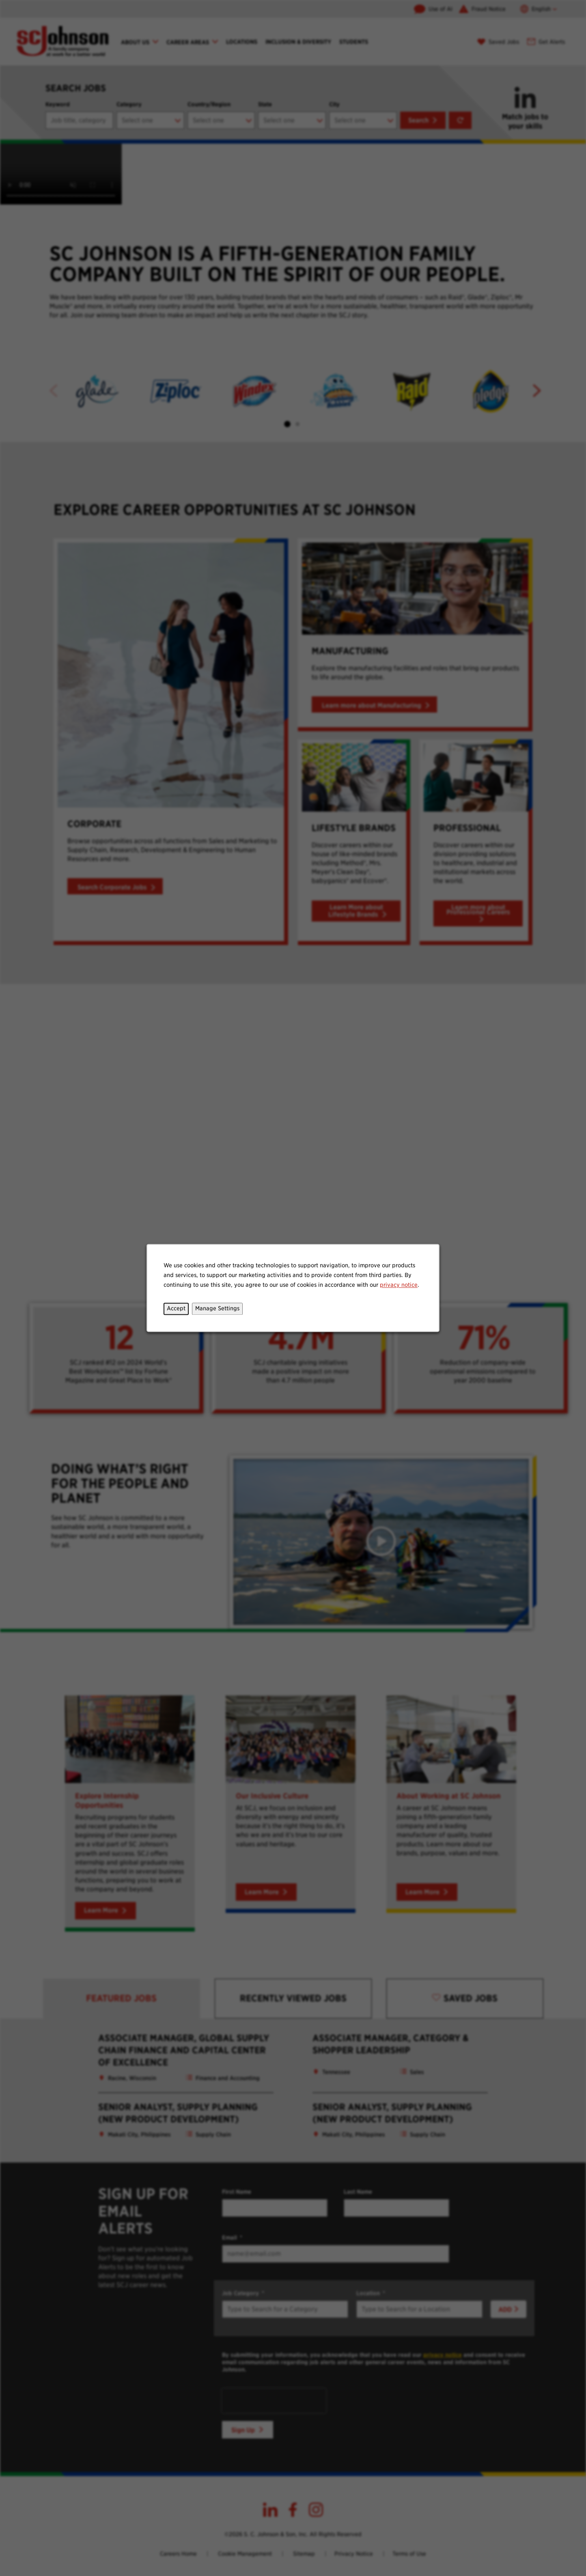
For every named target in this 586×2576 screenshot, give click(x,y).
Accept (176, 1308)
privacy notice (399, 1285)
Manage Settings (217, 1308)
